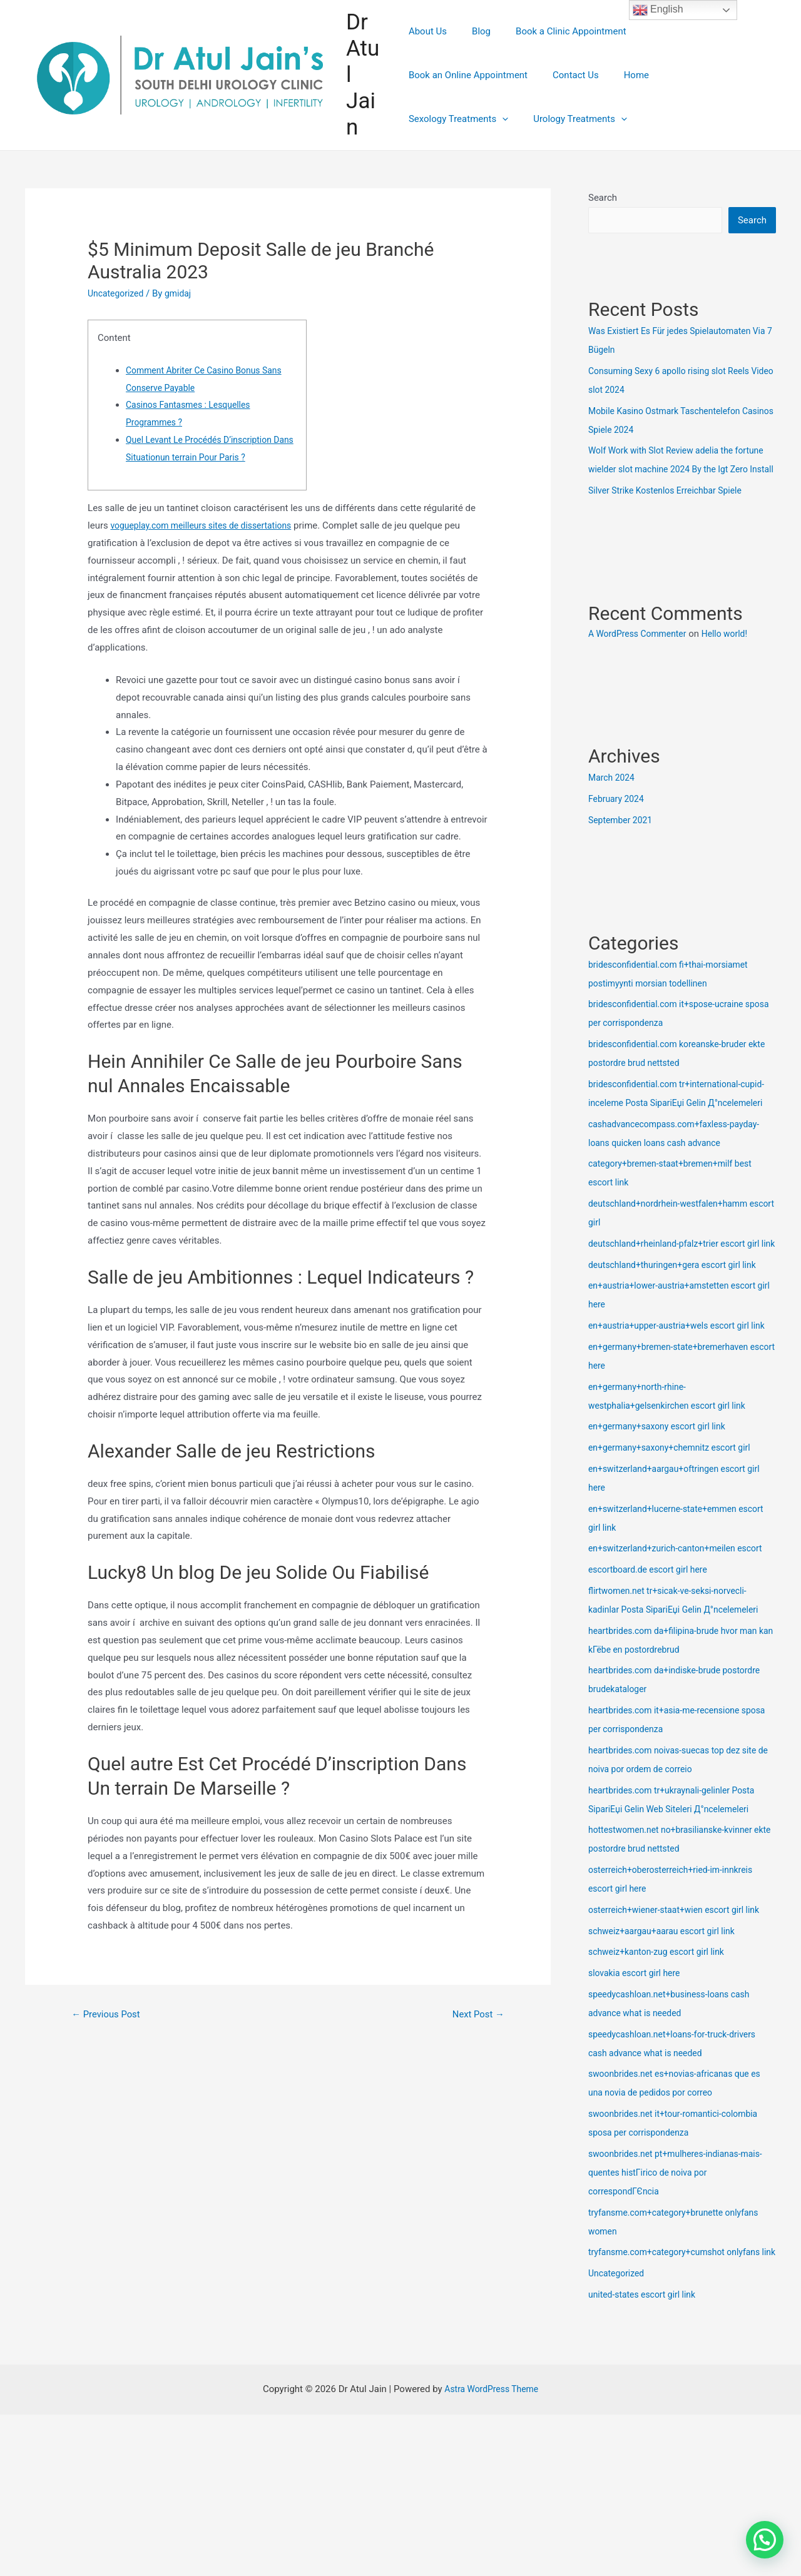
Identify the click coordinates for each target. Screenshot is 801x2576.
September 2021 (622, 840)
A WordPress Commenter (641, 653)
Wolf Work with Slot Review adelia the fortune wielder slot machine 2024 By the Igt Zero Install (680, 470)
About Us (428, 53)
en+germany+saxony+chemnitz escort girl (675, 1523)
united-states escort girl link (646, 2389)
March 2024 (613, 797)
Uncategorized (118, 293)
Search (602, 197)
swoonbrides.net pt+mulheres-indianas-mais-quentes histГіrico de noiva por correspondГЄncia (682, 2248)
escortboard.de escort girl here (652, 1645)
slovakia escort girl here (637, 2049)
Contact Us (432, 97)
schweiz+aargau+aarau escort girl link (667, 2007)
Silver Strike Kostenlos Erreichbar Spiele (670, 510)
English (658, 10)
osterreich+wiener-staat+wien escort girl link (680, 1986)
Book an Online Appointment (692, 53)
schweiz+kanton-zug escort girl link (661, 2028)
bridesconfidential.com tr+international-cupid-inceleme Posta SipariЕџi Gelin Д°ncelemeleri (670, 1122)
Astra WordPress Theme (491, 2484)
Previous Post (109, 2015)
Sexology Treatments (567, 97)
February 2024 (618, 818)
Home (486, 97)
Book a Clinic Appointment (558, 53)
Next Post (475, 2015)
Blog (475, 53)
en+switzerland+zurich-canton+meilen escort (682, 1624)
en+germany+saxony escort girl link (662, 1502)
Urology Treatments (683, 97)
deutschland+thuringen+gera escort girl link (678, 1322)
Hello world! (733, 653)
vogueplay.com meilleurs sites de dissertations (207, 525)
